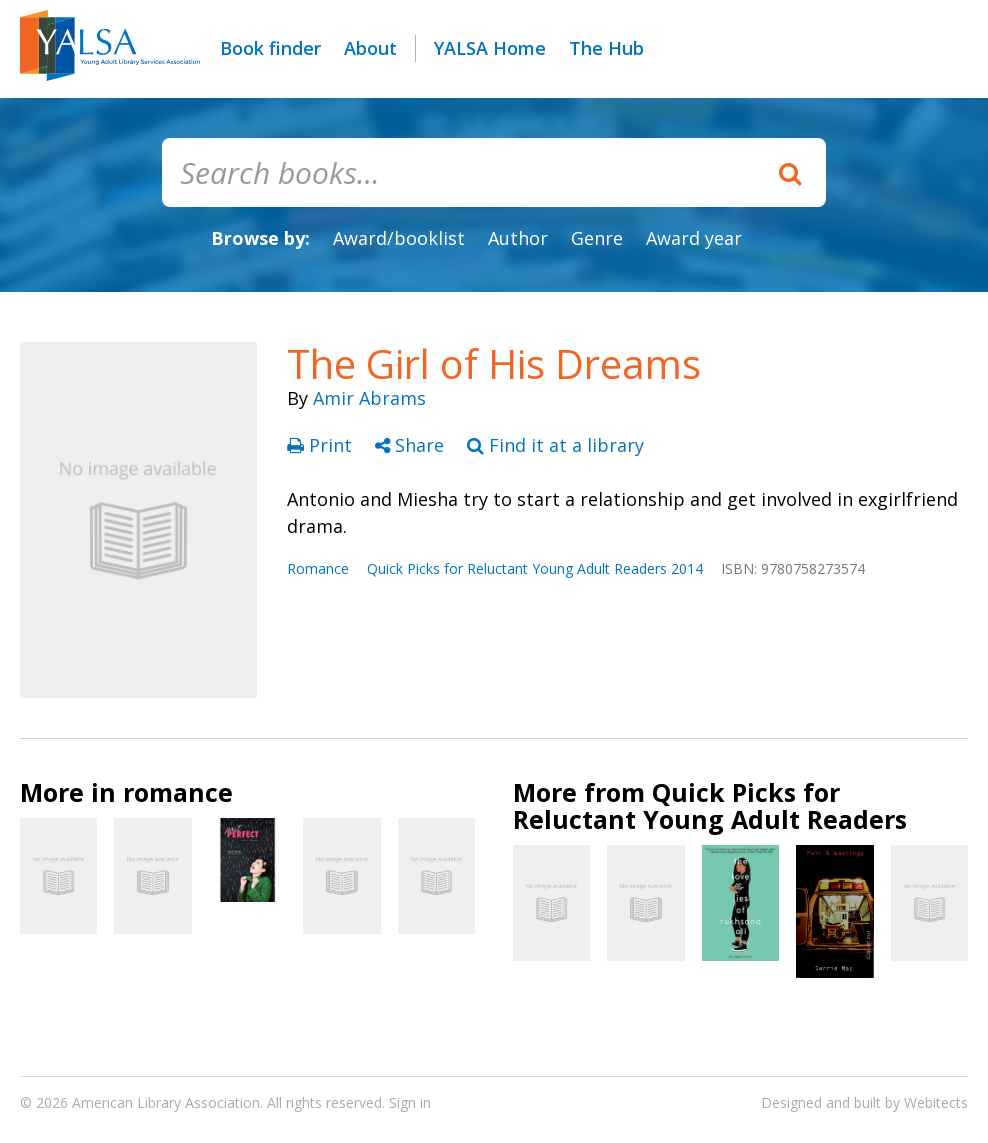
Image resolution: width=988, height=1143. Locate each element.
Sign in (410, 1102)
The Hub (606, 48)
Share (412, 445)
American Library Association (166, 1102)
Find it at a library (555, 445)
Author (518, 238)
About (370, 48)
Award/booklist (399, 238)
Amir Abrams (369, 398)
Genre (597, 238)
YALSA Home (490, 48)
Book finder (270, 48)
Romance (318, 568)
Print (322, 445)
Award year (694, 238)
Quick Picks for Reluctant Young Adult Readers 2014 (535, 568)
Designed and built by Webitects (864, 1102)
